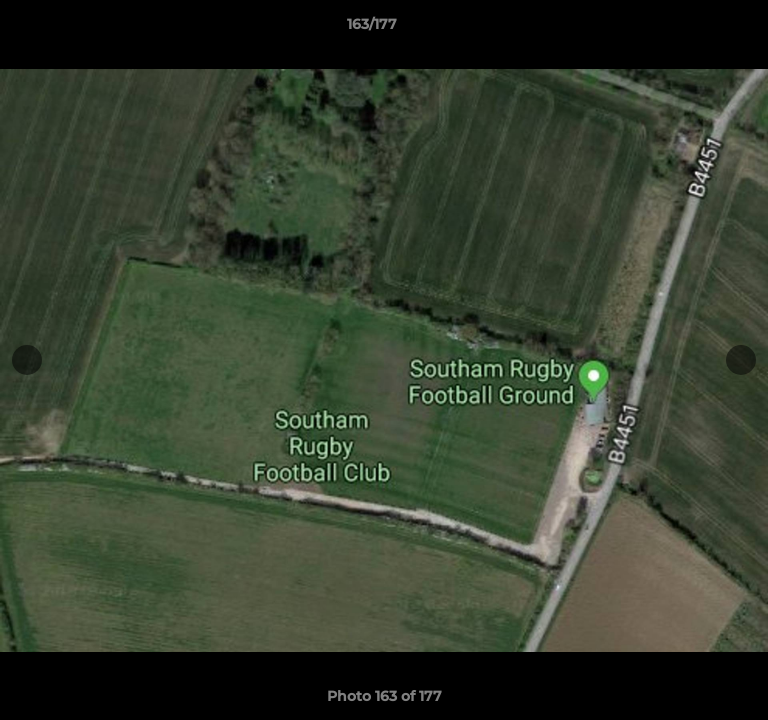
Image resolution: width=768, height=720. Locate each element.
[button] (696, 29)
